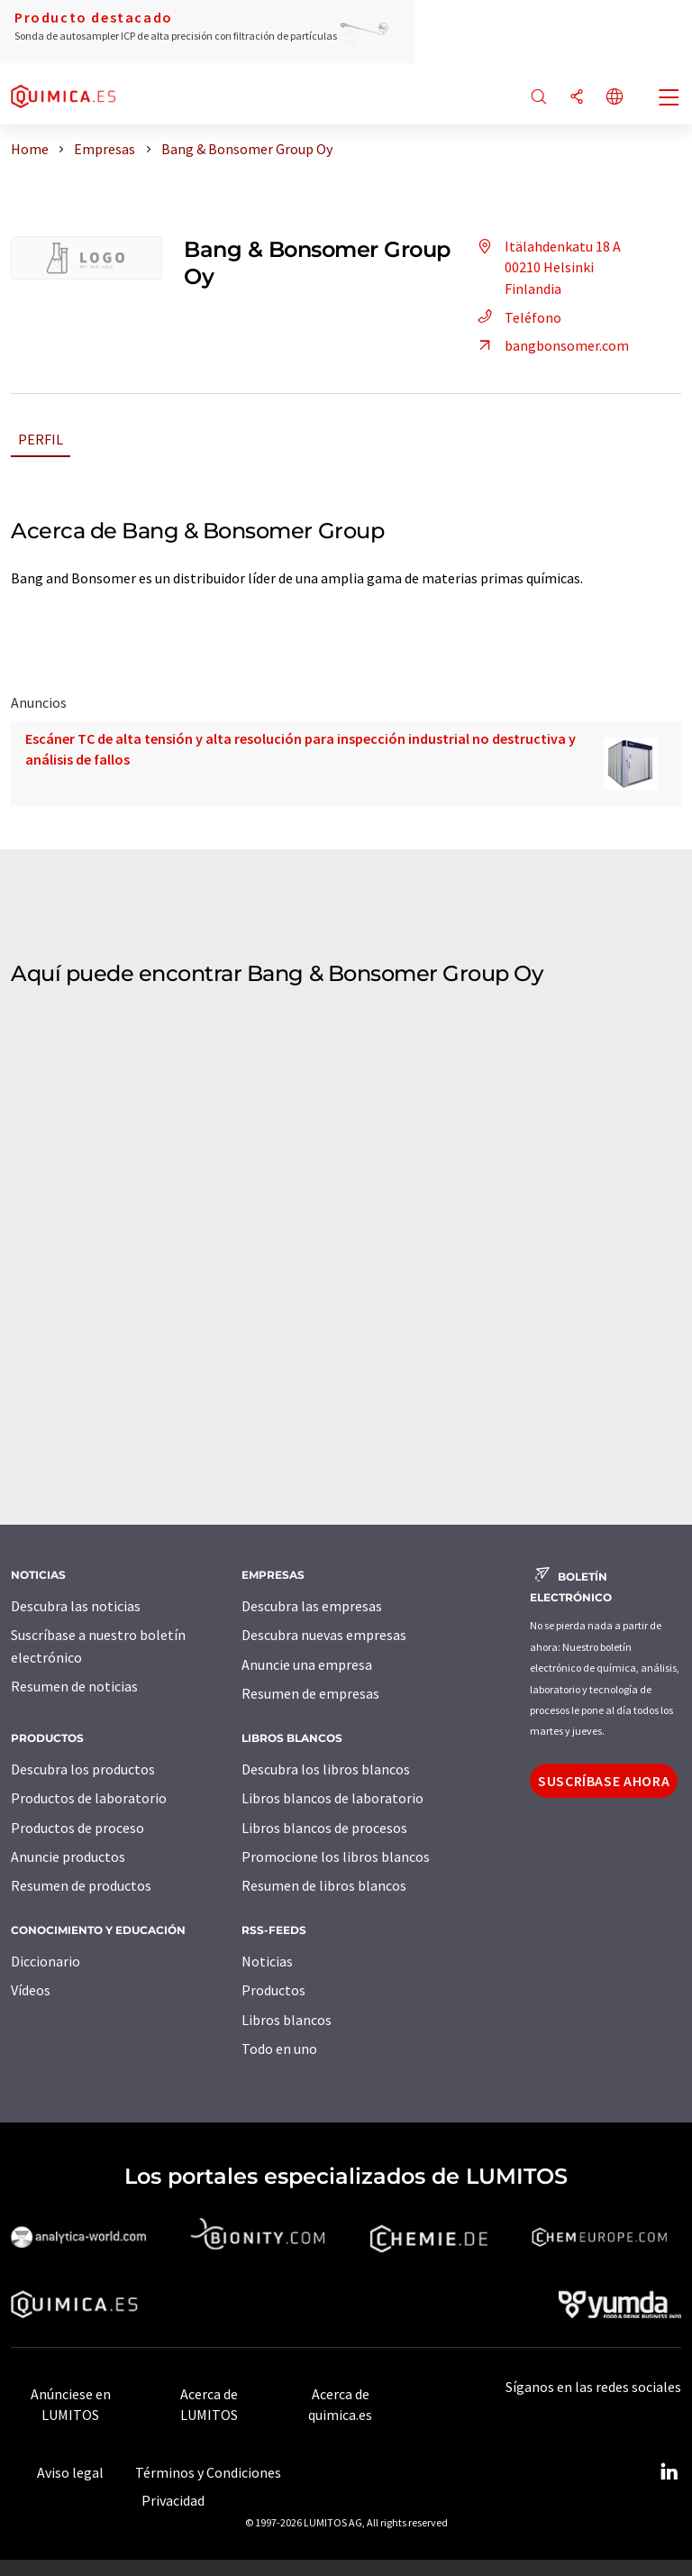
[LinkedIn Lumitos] (668, 2472)
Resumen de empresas (310, 1693)
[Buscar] (538, 97)
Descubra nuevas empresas (323, 1635)
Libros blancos (286, 2020)
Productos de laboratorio (89, 1798)
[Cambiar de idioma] (614, 97)
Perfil (40, 439)
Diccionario (45, 1961)
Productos (273, 1990)
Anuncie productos (68, 1856)
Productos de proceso (77, 1828)
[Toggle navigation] (669, 99)
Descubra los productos (83, 1769)
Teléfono (516, 317)
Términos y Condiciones (208, 2472)
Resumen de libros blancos (323, 1885)
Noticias (267, 1961)
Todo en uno (279, 2049)
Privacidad (173, 2500)
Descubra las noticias (76, 1606)
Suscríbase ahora (603, 1781)
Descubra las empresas (311, 1606)
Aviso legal (70, 2472)
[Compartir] (576, 97)
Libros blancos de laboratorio (332, 1798)
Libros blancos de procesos (324, 1828)
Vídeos (30, 1990)
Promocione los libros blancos (335, 1856)
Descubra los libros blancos (325, 1769)
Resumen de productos (81, 1885)
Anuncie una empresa (306, 1664)
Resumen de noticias (74, 1686)
